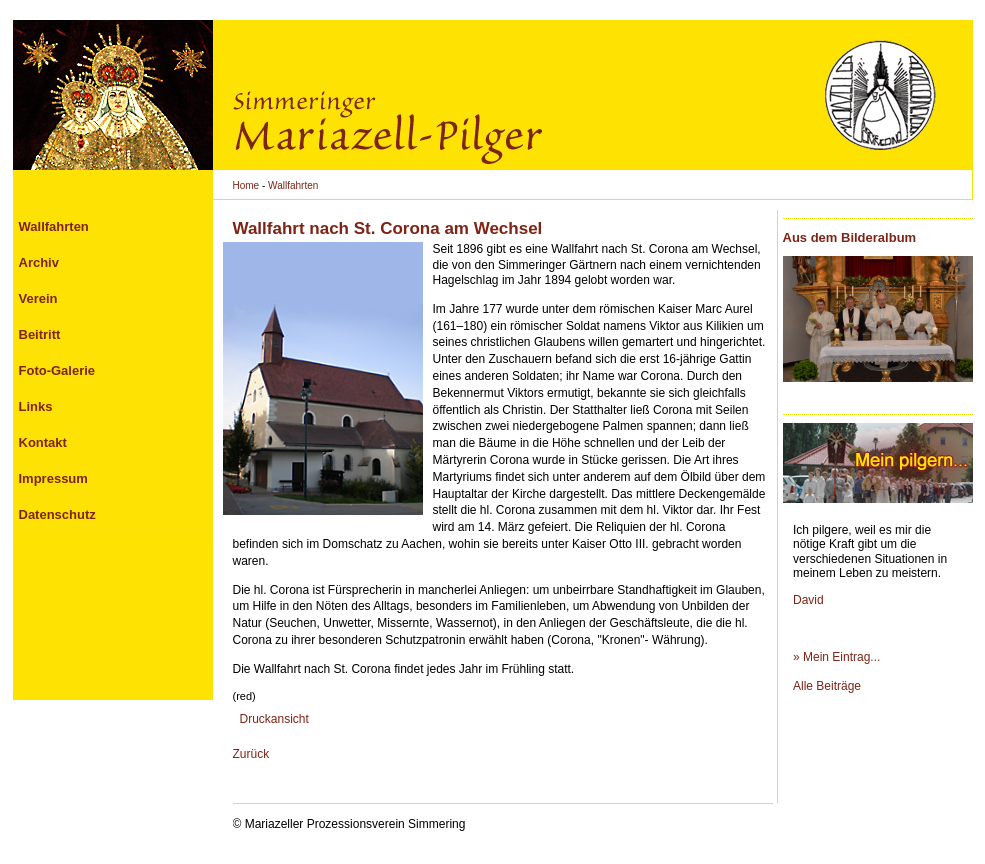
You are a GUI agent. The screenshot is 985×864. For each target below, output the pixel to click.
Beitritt (40, 334)
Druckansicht (274, 719)
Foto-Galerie (57, 370)
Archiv (39, 262)
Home (246, 185)
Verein (38, 298)
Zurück (251, 754)
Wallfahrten (293, 185)
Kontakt (43, 442)
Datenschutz (57, 514)
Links (36, 406)
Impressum (53, 478)
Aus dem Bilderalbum (850, 237)
